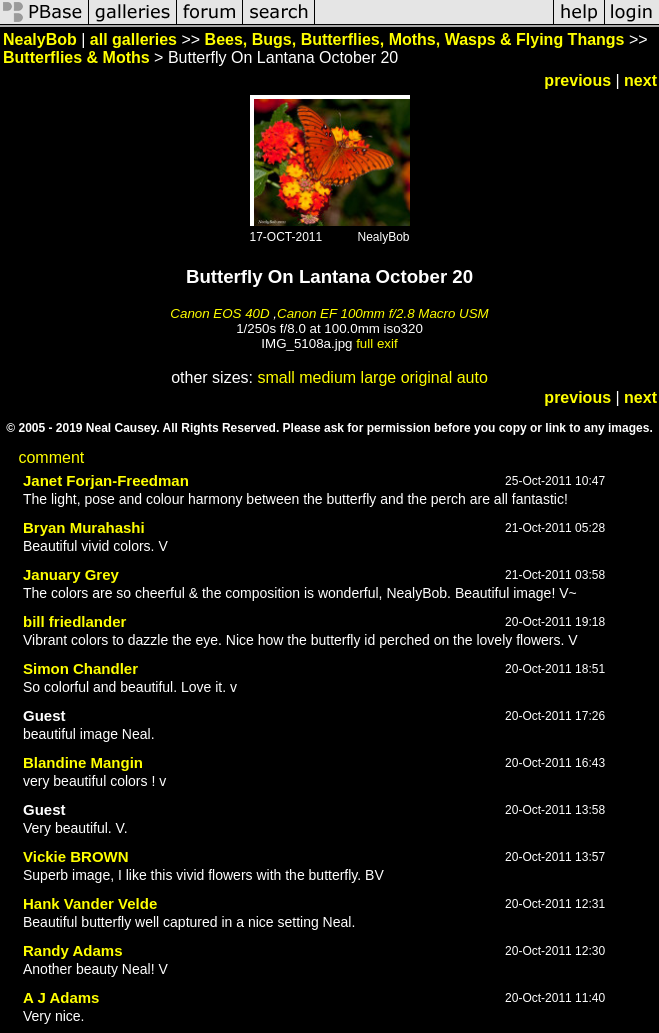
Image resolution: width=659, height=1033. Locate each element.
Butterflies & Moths (76, 57)
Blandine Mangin (83, 762)
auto (472, 377)
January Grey (71, 574)
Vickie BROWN (76, 856)
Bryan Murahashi (84, 527)
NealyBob (40, 39)
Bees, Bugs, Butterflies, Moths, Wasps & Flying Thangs (415, 39)
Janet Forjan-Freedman (106, 480)
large (379, 377)
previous (577, 80)
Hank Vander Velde (90, 903)
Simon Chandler (80, 668)
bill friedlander (74, 621)
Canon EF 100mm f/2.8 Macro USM (383, 313)
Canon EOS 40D (219, 313)
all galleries (133, 39)
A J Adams (61, 997)
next (640, 80)
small (275, 377)
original (427, 377)
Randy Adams (72, 950)
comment (51, 457)
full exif (376, 343)
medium (327, 377)
